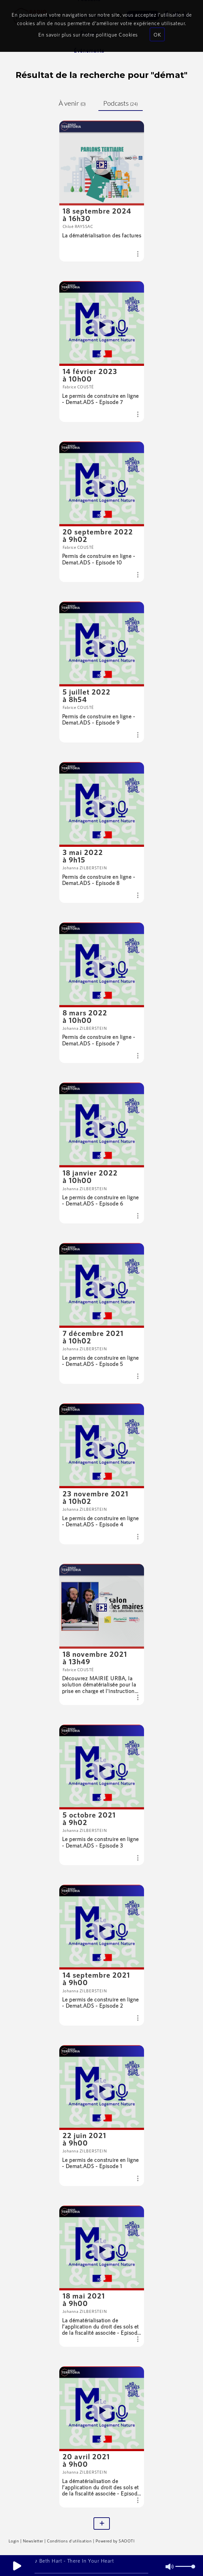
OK (157, 34)
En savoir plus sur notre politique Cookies (88, 34)
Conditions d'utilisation (69, 2540)
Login (13, 2540)
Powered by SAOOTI (115, 2540)
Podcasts (120, 103)
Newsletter (33, 2540)
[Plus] (102, 2523)
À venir (72, 103)
